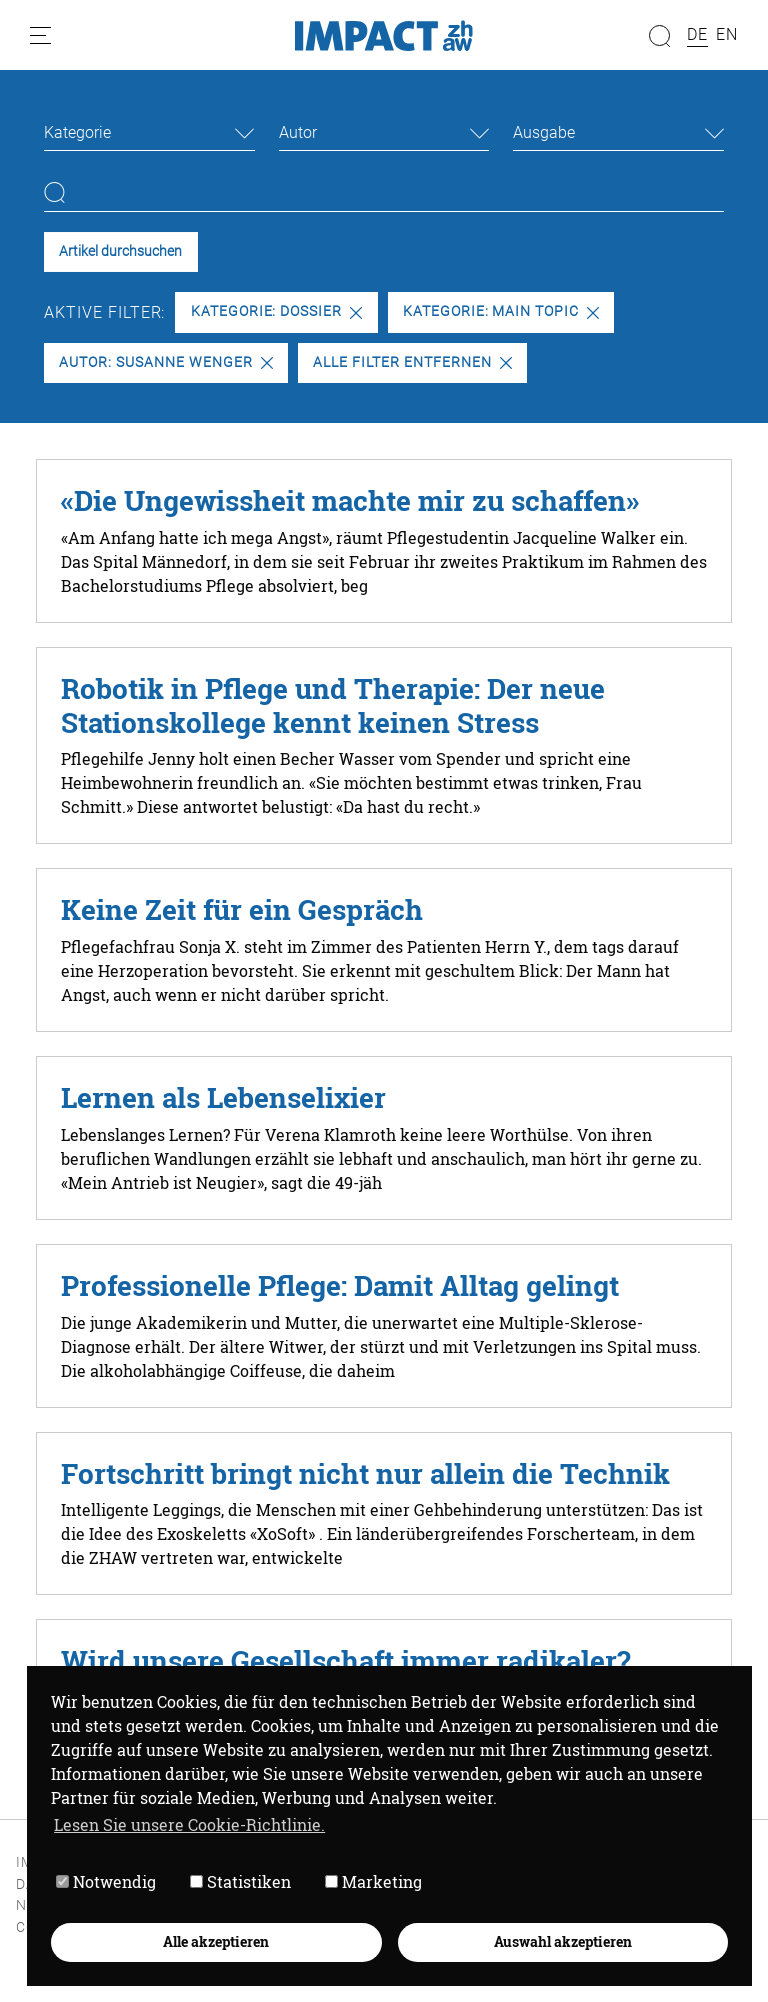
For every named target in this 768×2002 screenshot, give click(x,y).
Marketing (373, 1881)
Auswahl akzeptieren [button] (563, 1941)
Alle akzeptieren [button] (216, 1941)
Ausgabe (544, 132)
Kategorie (77, 132)
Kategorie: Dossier (276, 311)
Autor (298, 132)
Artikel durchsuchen (120, 251)
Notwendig (106, 1881)
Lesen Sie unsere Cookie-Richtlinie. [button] (189, 1824)
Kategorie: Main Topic (501, 311)
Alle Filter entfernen (412, 362)
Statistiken (240, 1881)
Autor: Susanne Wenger (165, 362)
